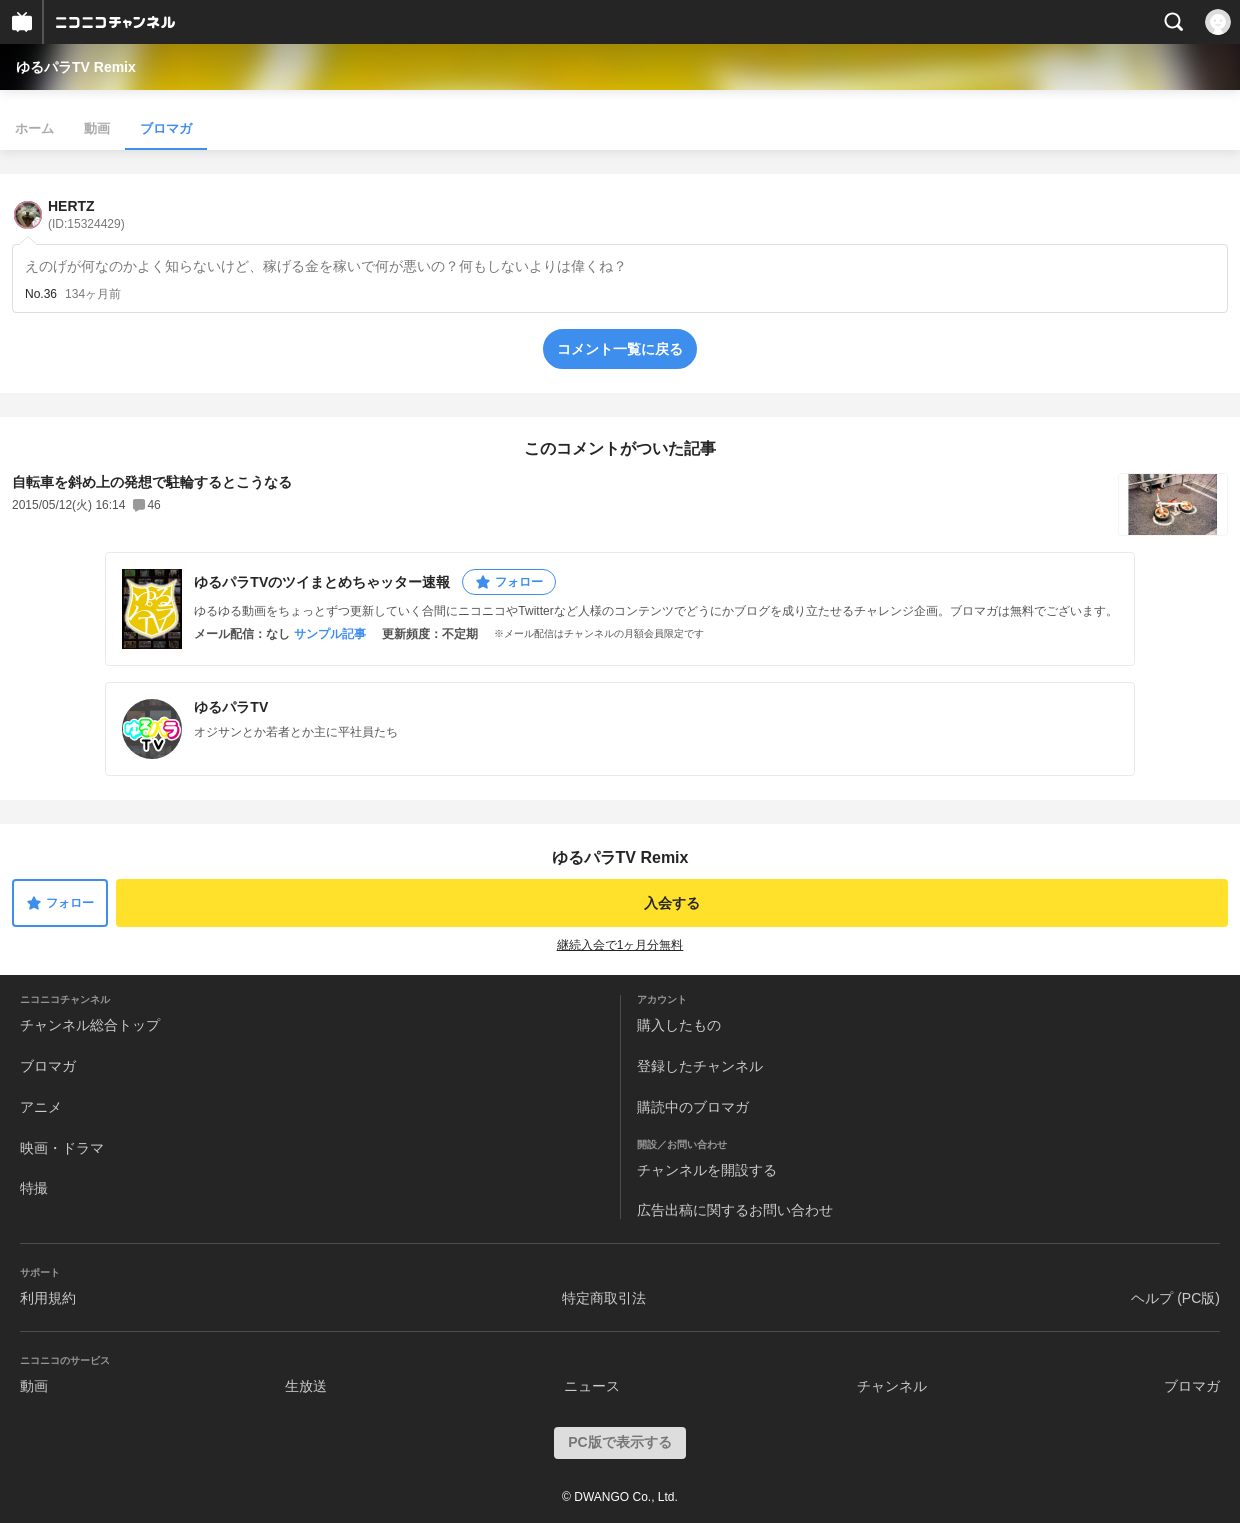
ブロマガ (166, 128)
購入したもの (679, 1025)
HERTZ (86, 214)
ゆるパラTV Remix (76, 67)
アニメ (41, 1107)
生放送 (306, 1386)
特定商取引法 (604, 1298)
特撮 (34, 1188)
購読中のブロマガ (693, 1107)
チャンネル (892, 1386)
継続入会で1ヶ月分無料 (620, 945)
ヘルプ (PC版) (1175, 1298)
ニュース (592, 1386)
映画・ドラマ (62, 1148)
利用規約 (48, 1298)
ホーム (34, 128)
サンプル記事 (330, 634)
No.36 (41, 294)
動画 (97, 128)
